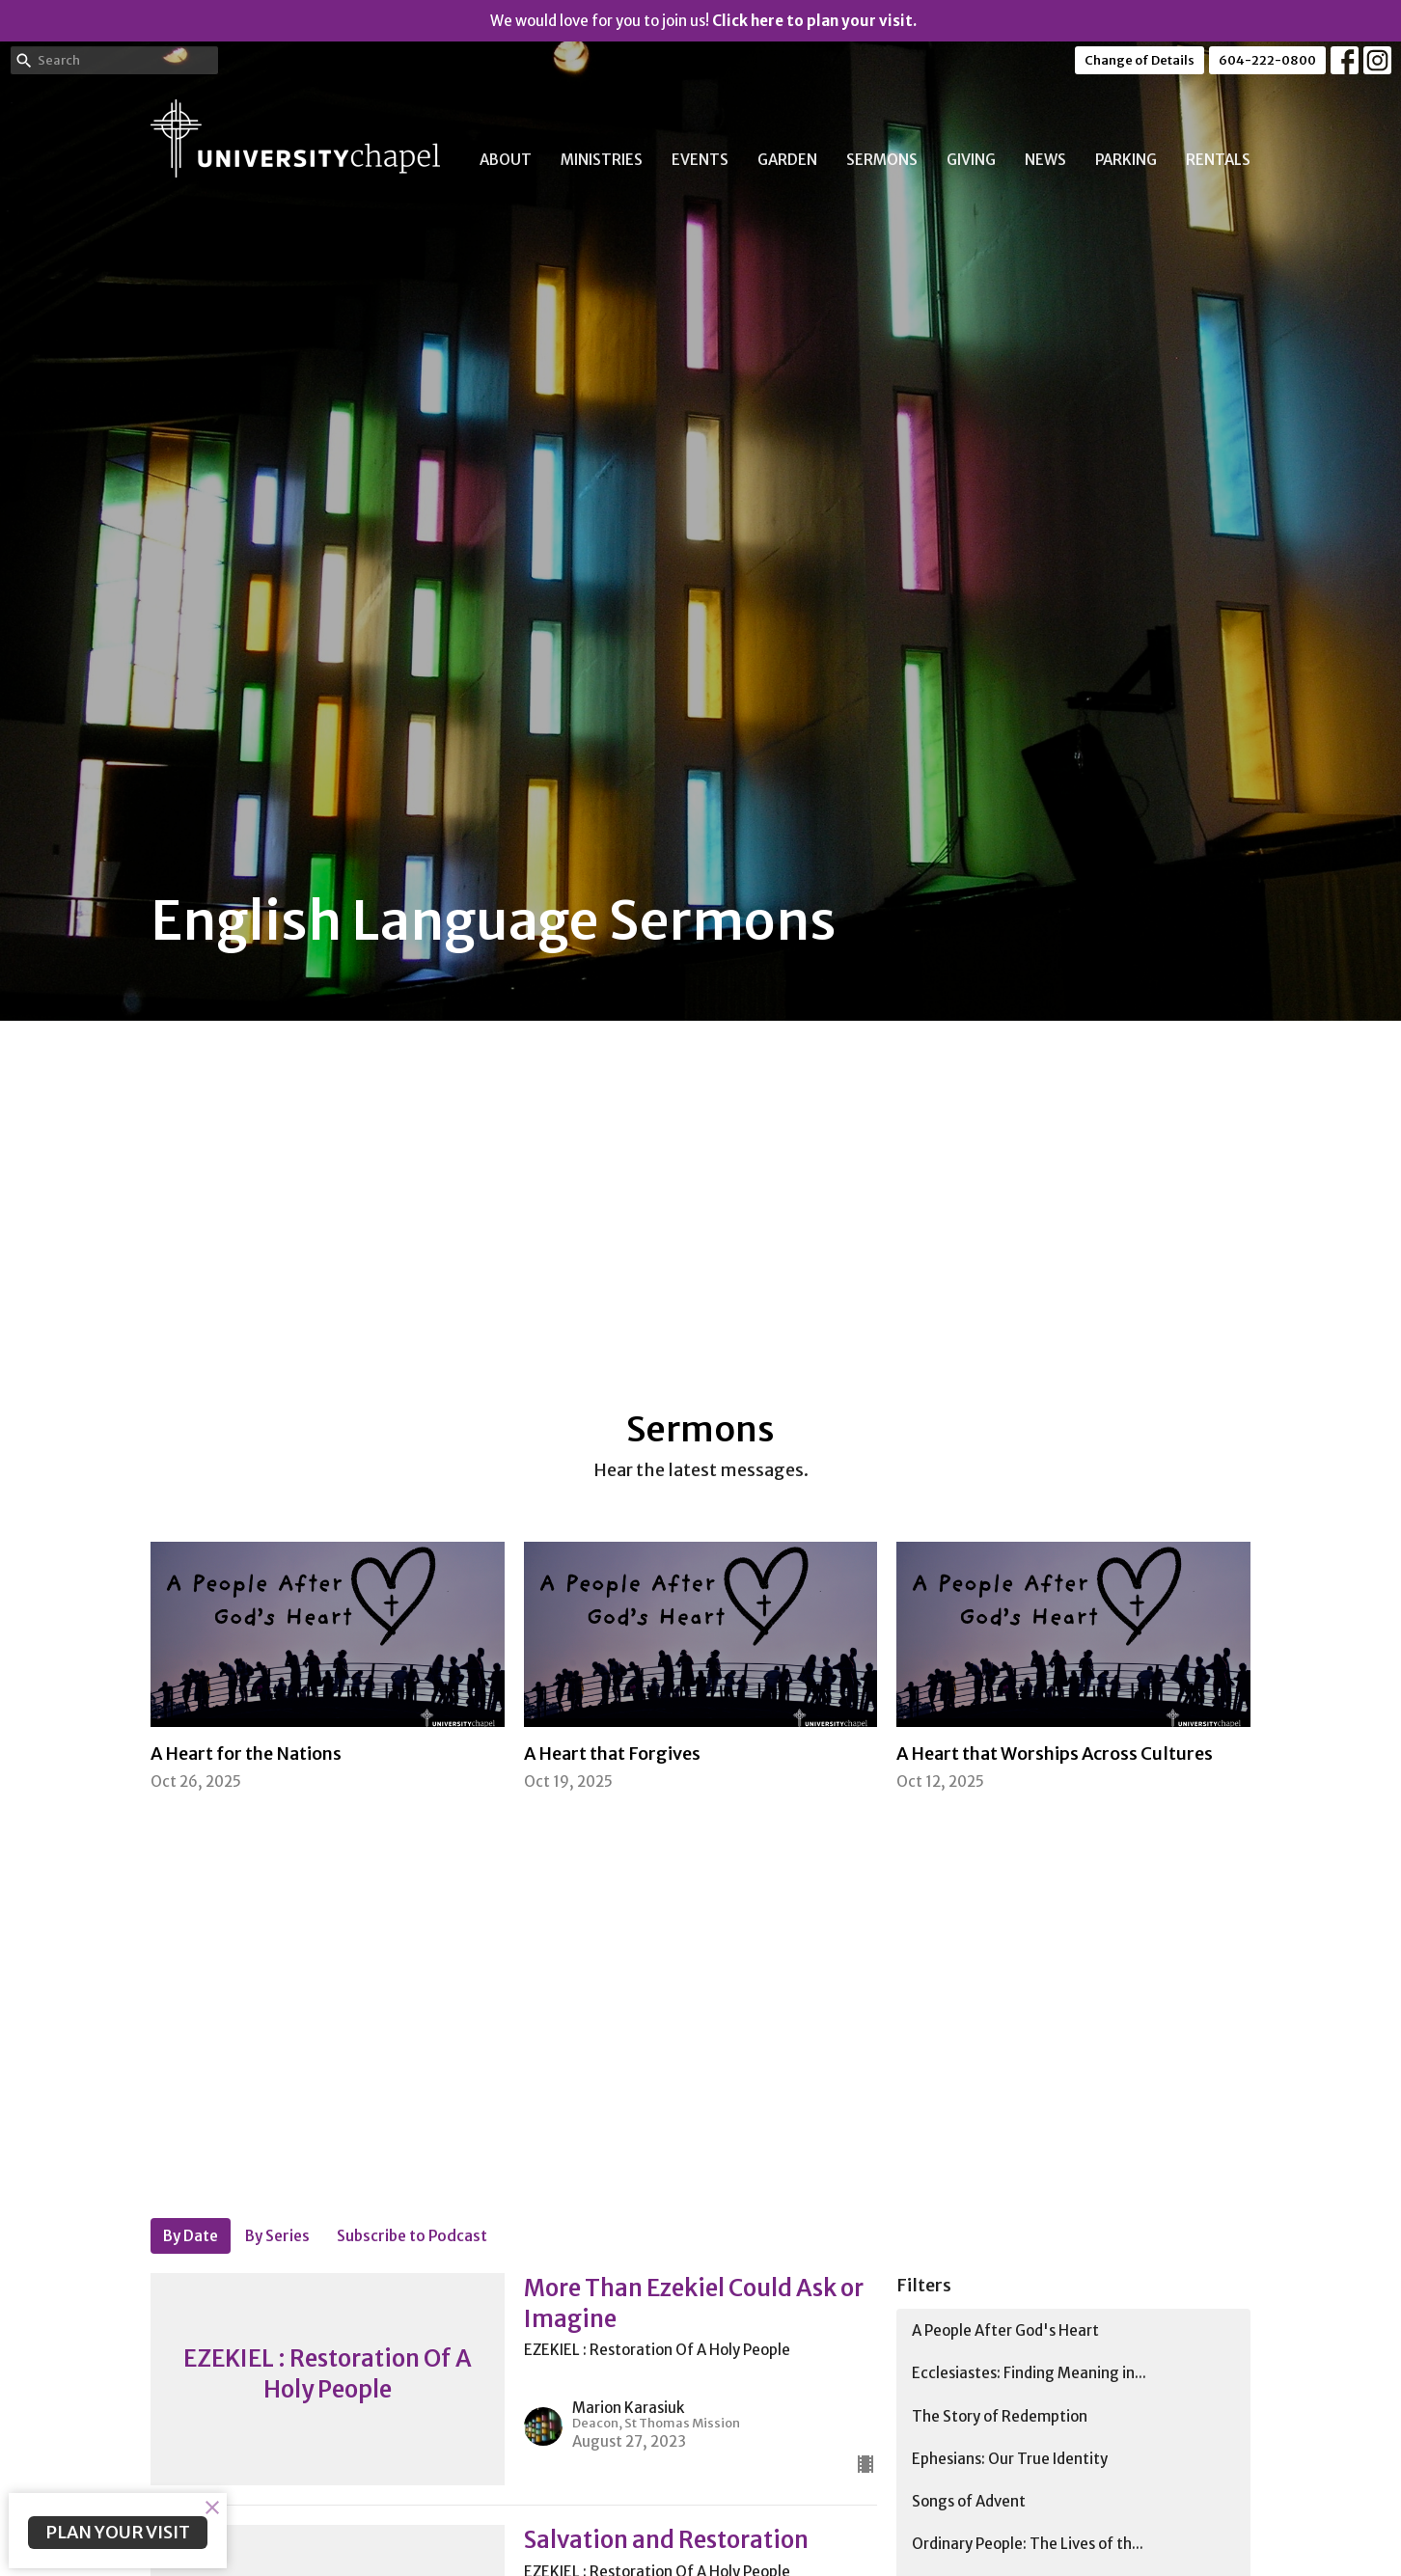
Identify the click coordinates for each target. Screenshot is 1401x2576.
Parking (1126, 160)
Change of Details (1140, 60)
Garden (787, 160)
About (506, 160)
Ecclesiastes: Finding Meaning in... (1029, 2373)
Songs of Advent (969, 2501)
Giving (971, 160)
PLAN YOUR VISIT (117, 2532)
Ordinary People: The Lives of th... (1027, 2544)
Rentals (1218, 160)
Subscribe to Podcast (412, 2236)
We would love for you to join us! (703, 21)
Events (700, 160)
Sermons (882, 160)
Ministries (602, 160)
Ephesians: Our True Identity (1010, 2459)
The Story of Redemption (999, 2416)
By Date (190, 2236)
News (1045, 160)
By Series (277, 2236)
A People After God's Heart (1005, 2330)
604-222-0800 (1267, 60)
